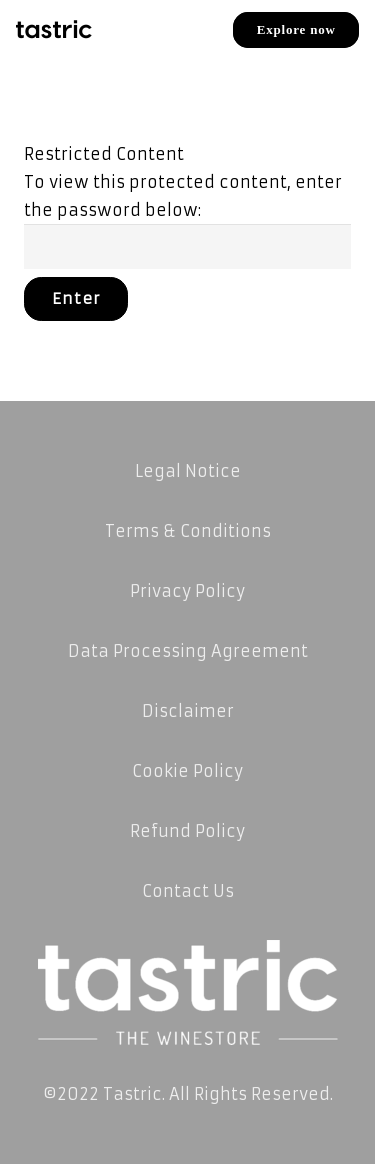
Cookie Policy (187, 771)
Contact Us (188, 891)
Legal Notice (188, 471)
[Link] (54, 30)
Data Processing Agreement (188, 651)
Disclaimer (188, 711)
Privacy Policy (187, 591)
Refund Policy (187, 831)
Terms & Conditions (188, 531)
